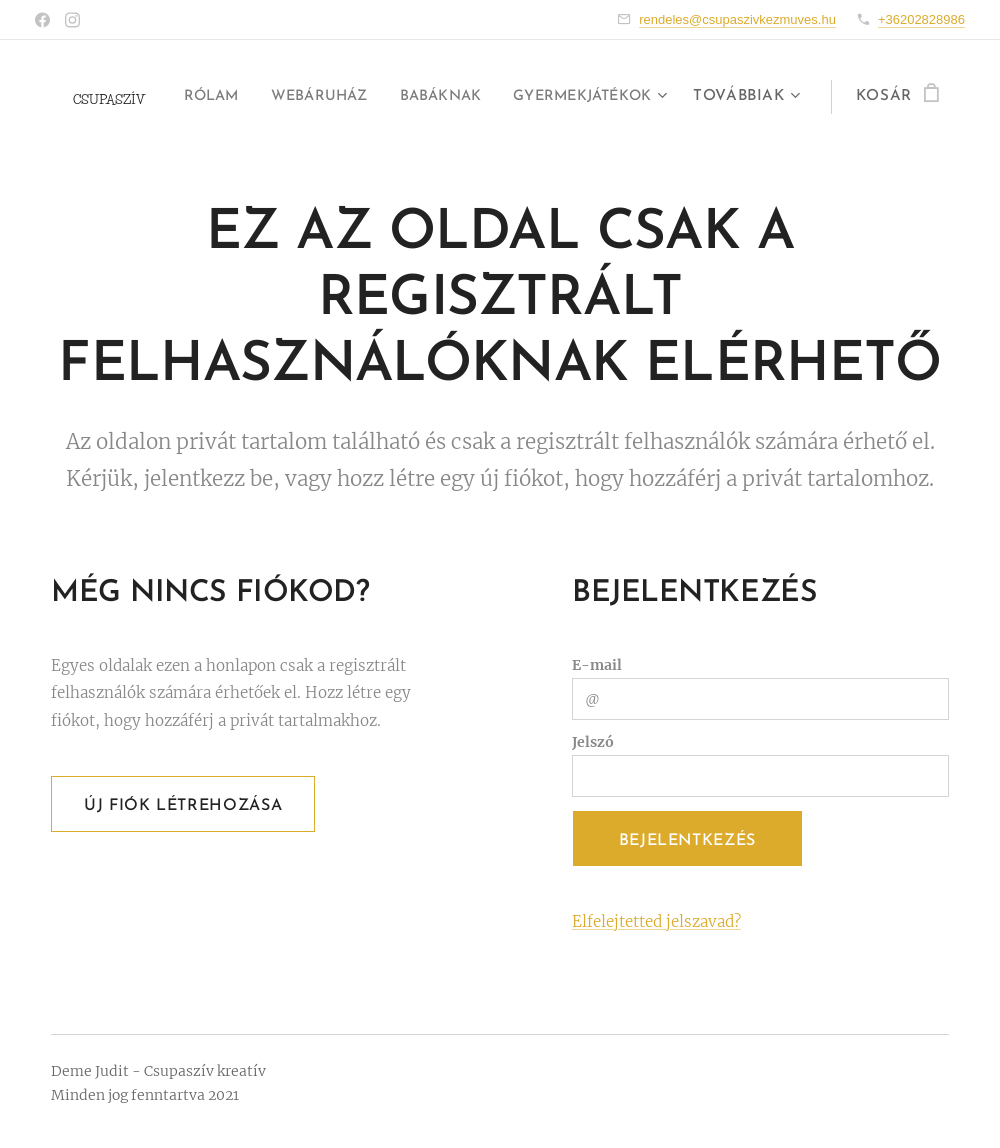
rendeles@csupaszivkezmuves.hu (737, 19)
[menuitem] (376, 97)
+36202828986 (921, 19)
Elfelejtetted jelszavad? (656, 921)
